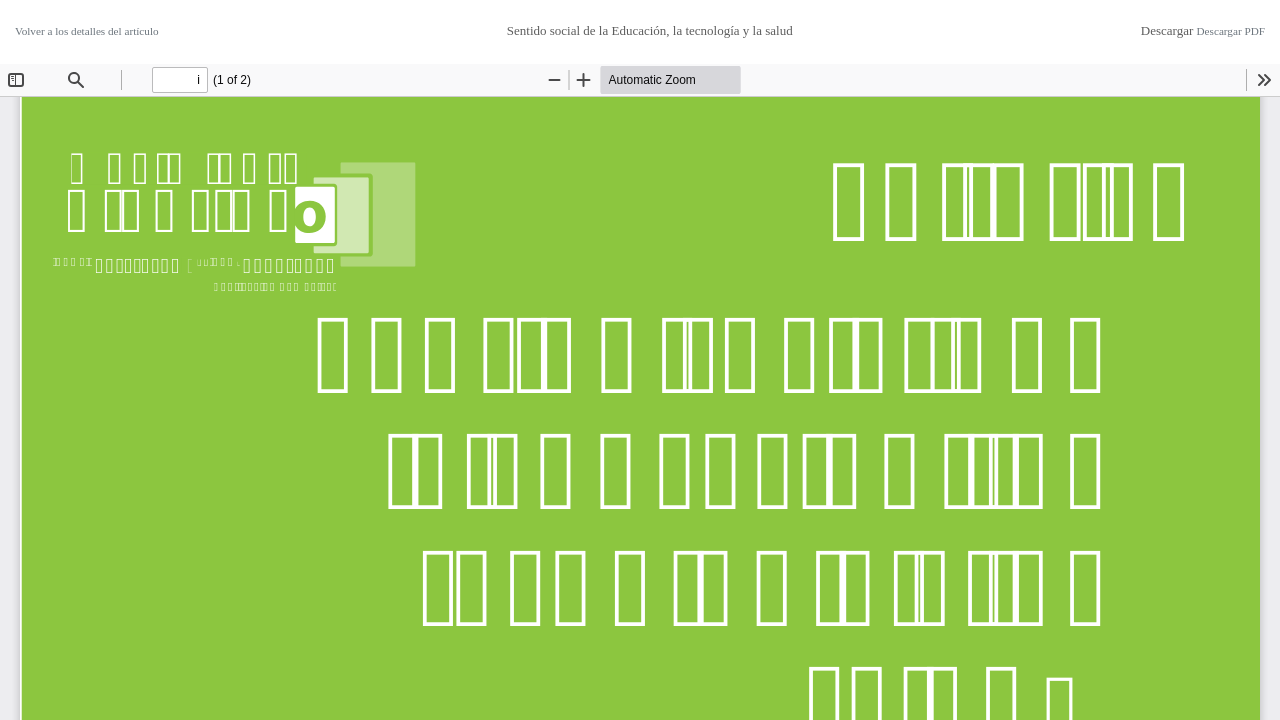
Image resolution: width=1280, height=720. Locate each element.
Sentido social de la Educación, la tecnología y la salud (650, 30)
